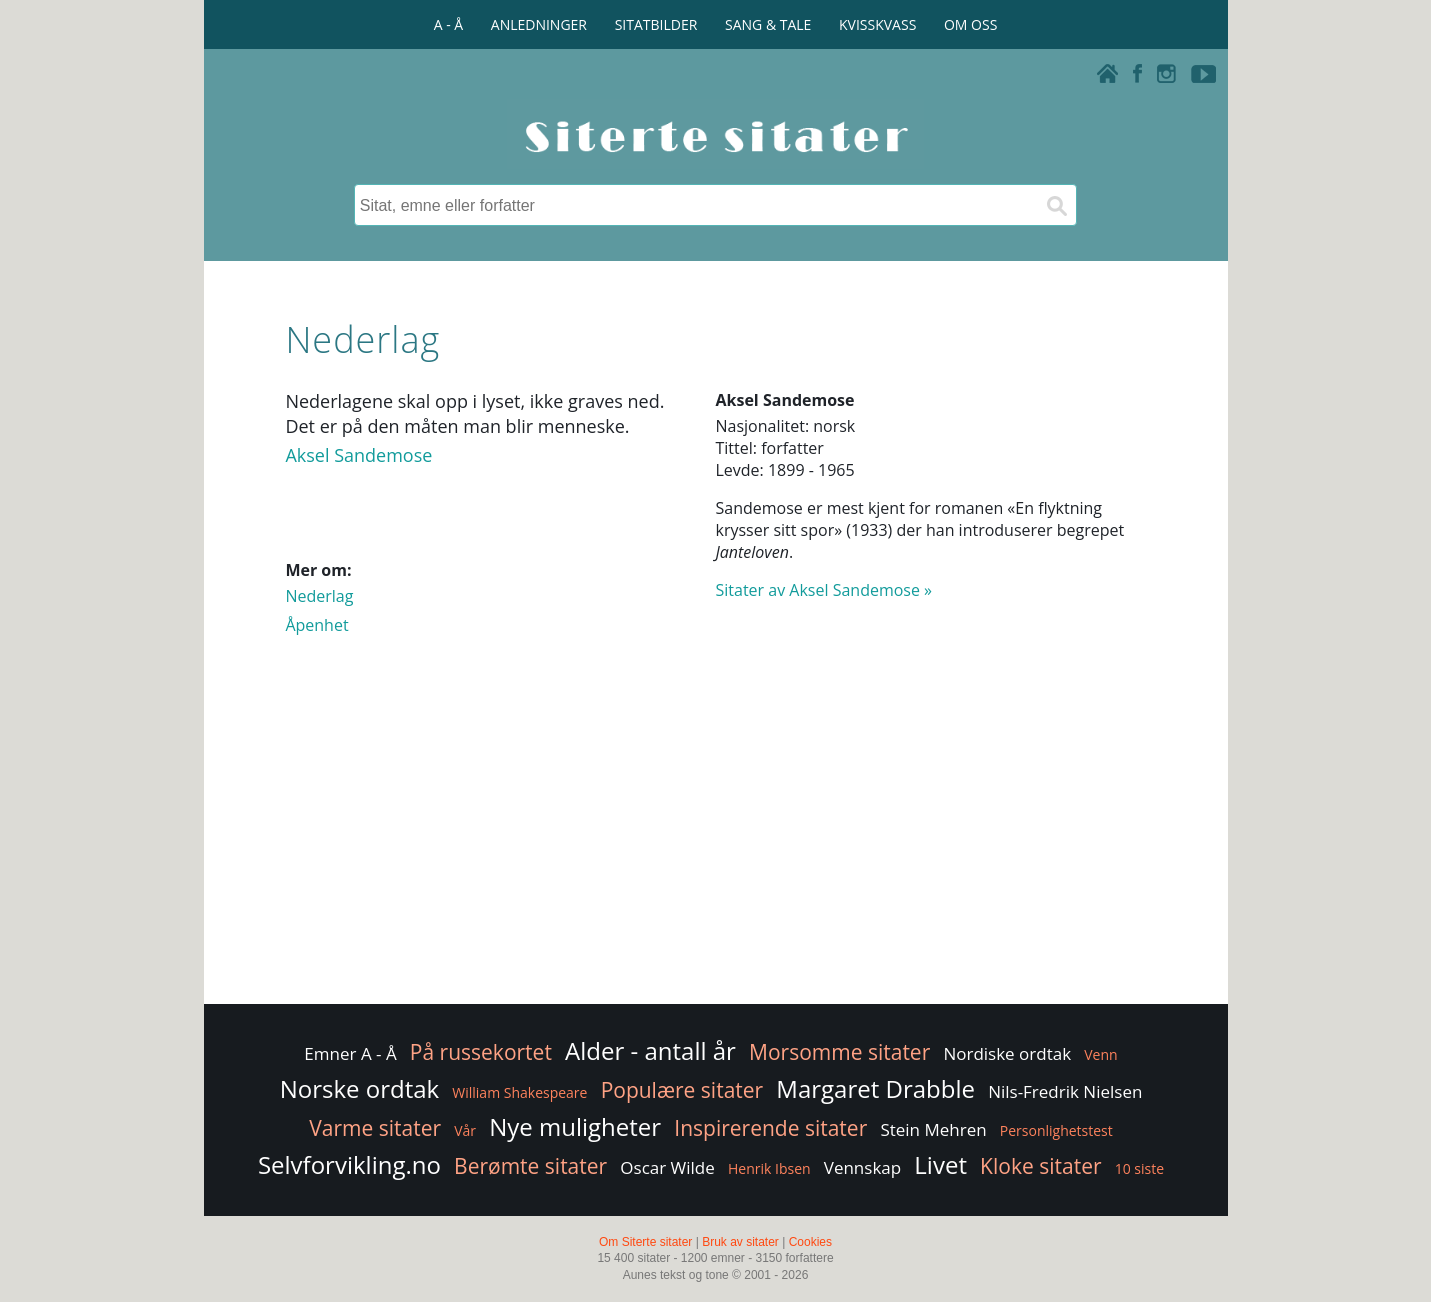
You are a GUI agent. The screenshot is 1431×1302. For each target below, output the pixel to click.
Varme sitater (375, 1128)
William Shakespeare (519, 1092)
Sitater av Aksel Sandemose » (824, 590)
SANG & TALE (768, 24)
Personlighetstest (1056, 1130)
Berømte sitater (530, 1166)
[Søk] (1056, 205)
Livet (940, 1164)
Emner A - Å (350, 1053)
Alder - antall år (650, 1050)
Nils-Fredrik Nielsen (1065, 1091)
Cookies (810, 1242)
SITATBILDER (656, 24)
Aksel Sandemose (358, 455)
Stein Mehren (933, 1129)
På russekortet (481, 1052)
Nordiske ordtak (1007, 1053)
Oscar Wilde (667, 1167)
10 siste (1139, 1168)
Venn (1100, 1054)
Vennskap (862, 1167)
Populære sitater (682, 1090)
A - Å (448, 24)
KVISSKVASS (877, 24)
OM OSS (970, 24)
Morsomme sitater (839, 1052)
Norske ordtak (360, 1088)
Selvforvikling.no (349, 1164)
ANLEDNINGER (539, 24)
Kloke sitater (1040, 1166)
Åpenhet (316, 625)
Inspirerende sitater (770, 1128)
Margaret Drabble (875, 1088)
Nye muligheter (575, 1126)
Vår (465, 1130)
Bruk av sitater (740, 1242)
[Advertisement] (715, 840)
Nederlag (319, 596)
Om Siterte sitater (645, 1242)
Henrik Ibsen (769, 1168)
